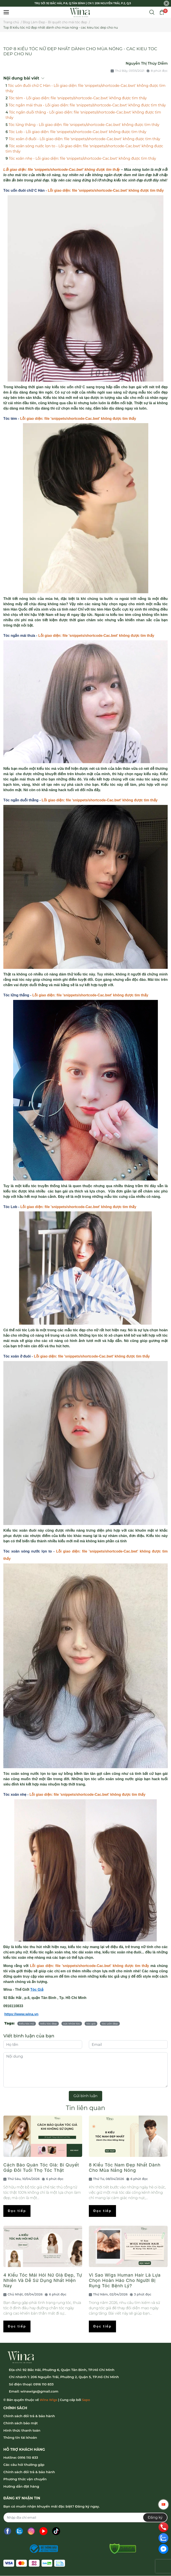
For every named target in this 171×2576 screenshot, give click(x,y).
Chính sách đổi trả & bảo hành (29, 2416)
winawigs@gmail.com (39, 2391)
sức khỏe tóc (71, 2023)
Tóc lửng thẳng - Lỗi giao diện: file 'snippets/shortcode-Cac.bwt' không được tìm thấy (84, 125)
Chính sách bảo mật (20, 2423)
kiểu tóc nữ (26, 2023)
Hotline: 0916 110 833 (20, 2457)
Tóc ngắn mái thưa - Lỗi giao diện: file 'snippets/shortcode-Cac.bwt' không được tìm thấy (87, 105)
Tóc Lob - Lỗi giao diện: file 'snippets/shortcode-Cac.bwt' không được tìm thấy (77, 132)
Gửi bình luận (85, 2096)
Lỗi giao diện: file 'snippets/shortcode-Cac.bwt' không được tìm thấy (90, 1966)
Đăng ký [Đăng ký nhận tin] (155, 2517)
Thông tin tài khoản (20, 2437)
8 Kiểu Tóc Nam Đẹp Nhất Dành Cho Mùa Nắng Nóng (125, 2167)
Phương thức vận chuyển (25, 2479)
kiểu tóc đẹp (48, 2023)
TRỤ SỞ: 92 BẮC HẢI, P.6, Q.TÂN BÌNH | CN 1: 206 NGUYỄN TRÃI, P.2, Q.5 (83, 3)
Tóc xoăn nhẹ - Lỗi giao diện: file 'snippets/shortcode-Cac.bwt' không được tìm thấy (82, 158)
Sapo (86, 2400)
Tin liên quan (85, 2108)
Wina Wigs (48, 2400)
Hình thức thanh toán (21, 2430)
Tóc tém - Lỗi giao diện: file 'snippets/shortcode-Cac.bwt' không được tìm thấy (78, 98)
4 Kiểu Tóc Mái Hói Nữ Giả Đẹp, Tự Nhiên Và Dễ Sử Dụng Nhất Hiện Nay (42, 2280)
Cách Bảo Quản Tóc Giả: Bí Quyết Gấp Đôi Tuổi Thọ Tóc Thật (41, 2167)
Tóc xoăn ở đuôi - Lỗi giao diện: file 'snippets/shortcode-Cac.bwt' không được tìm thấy (84, 139)
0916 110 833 (43, 2384)
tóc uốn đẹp (110, 2023)
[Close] (166, 3)
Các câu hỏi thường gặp (23, 2465)
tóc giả (91, 2023)
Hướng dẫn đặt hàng (21, 2486)
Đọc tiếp (17, 2211)
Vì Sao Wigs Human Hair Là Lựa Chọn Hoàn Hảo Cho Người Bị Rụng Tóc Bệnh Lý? (125, 2280)
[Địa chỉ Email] (85, 2517)
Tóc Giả (36, 1989)
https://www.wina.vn (21, 2014)
